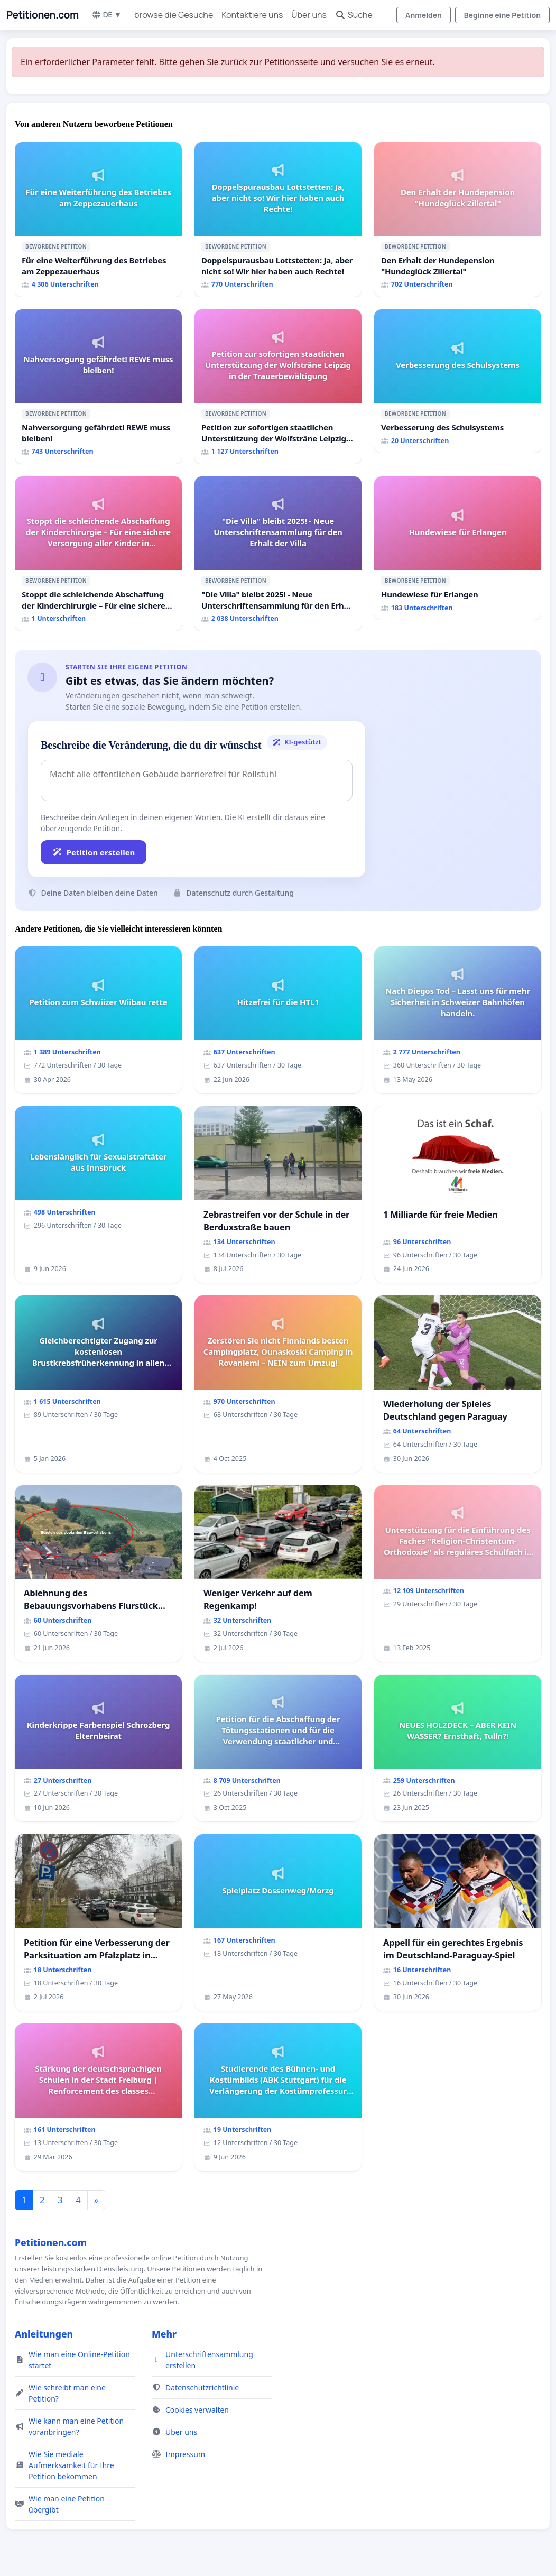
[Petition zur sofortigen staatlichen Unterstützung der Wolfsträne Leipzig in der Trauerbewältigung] (278, 386)
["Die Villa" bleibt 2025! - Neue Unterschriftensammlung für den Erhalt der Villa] (278, 553)
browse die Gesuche (173, 15)
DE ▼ (106, 15)
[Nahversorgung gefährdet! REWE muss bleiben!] (98, 386)
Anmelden (423, 15)
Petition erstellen (93, 852)
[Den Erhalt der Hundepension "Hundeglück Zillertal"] (457, 219)
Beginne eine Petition (502, 15)
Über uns (308, 15)
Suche (354, 15)
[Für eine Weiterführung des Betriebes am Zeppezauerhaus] (98, 219)
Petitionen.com (42, 15)
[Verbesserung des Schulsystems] (457, 381)
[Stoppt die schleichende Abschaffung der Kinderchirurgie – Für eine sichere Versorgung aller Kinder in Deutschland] (98, 553)
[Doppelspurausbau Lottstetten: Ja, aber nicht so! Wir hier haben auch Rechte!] (278, 219)
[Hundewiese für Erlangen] (457, 548)
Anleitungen (44, 2333)
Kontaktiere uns (252, 15)
